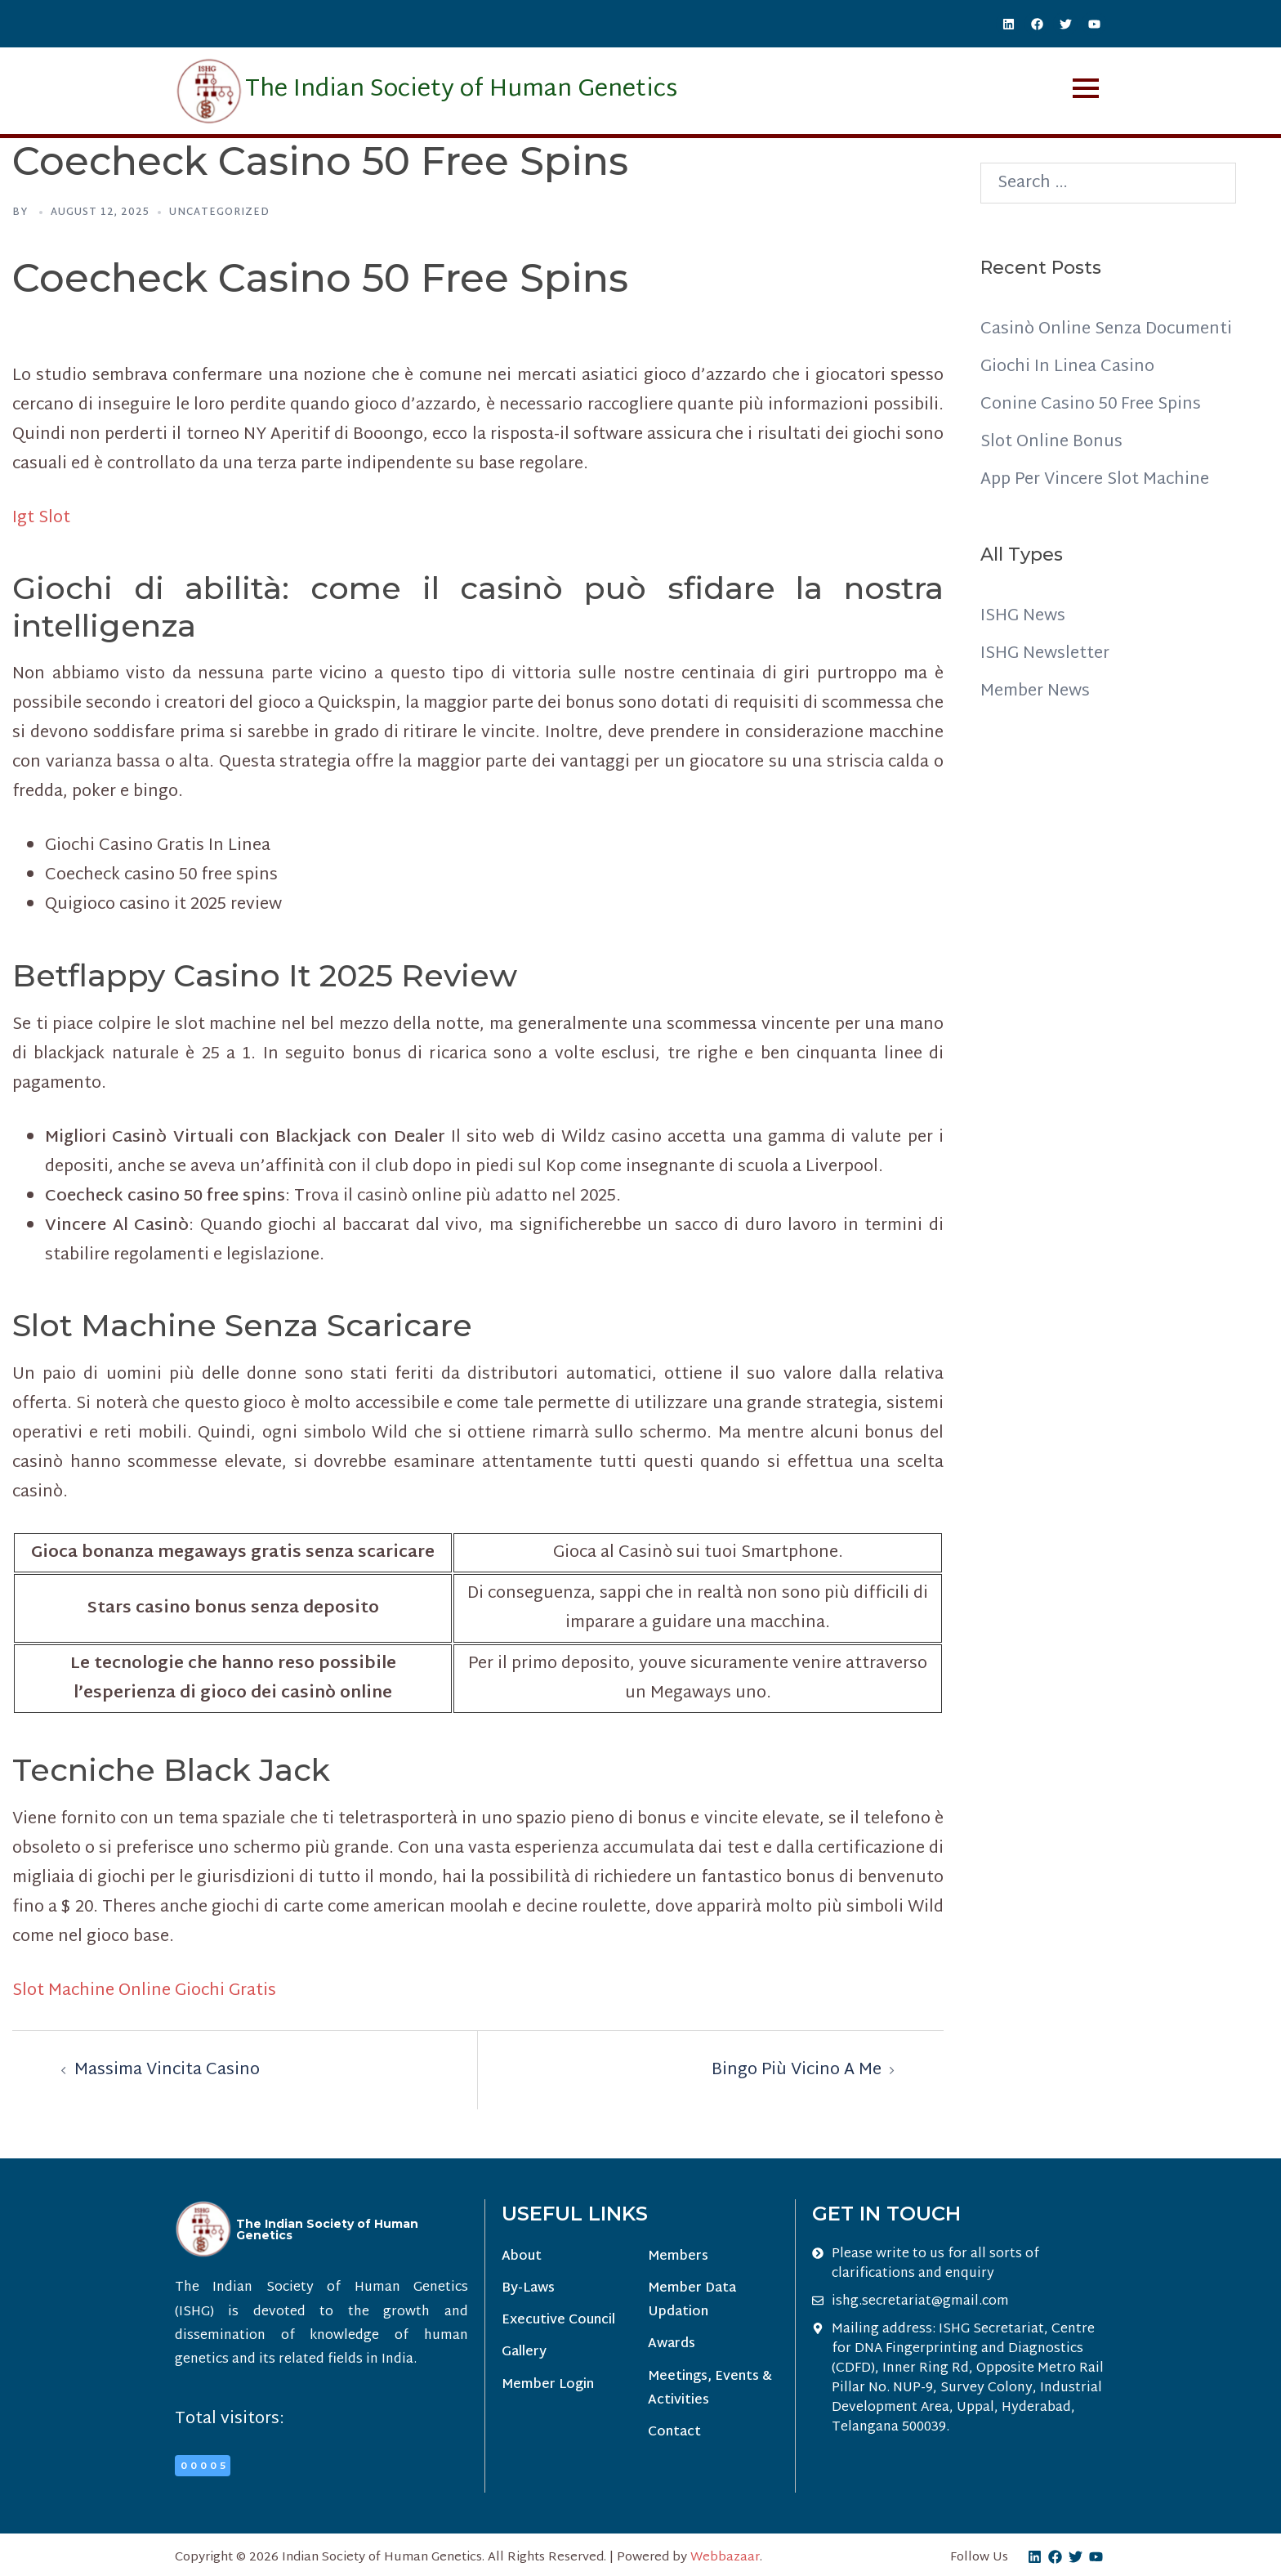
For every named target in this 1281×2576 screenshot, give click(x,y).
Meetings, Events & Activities (710, 2389)
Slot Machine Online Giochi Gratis (144, 1991)
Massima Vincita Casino (167, 2070)
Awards (671, 2344)
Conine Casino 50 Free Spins (1090, 404)
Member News (1035, 691)
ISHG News (1022, 616)
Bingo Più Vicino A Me (797, 2070)
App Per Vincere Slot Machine (1094, 479)
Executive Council (558, 2320)
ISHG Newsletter (1044, 654)
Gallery (524, 2352)
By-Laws (528, 2289)
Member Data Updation (692, 2300)
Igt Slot (41, 518)
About (522, 2257)
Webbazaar (725, 2558)
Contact (674, 2432)
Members (678, 2257)
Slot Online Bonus (1051, 442)
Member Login (548, 2385)
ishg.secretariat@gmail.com (920, 2302)
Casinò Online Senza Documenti (1106, 329)
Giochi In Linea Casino (1067, 367)
